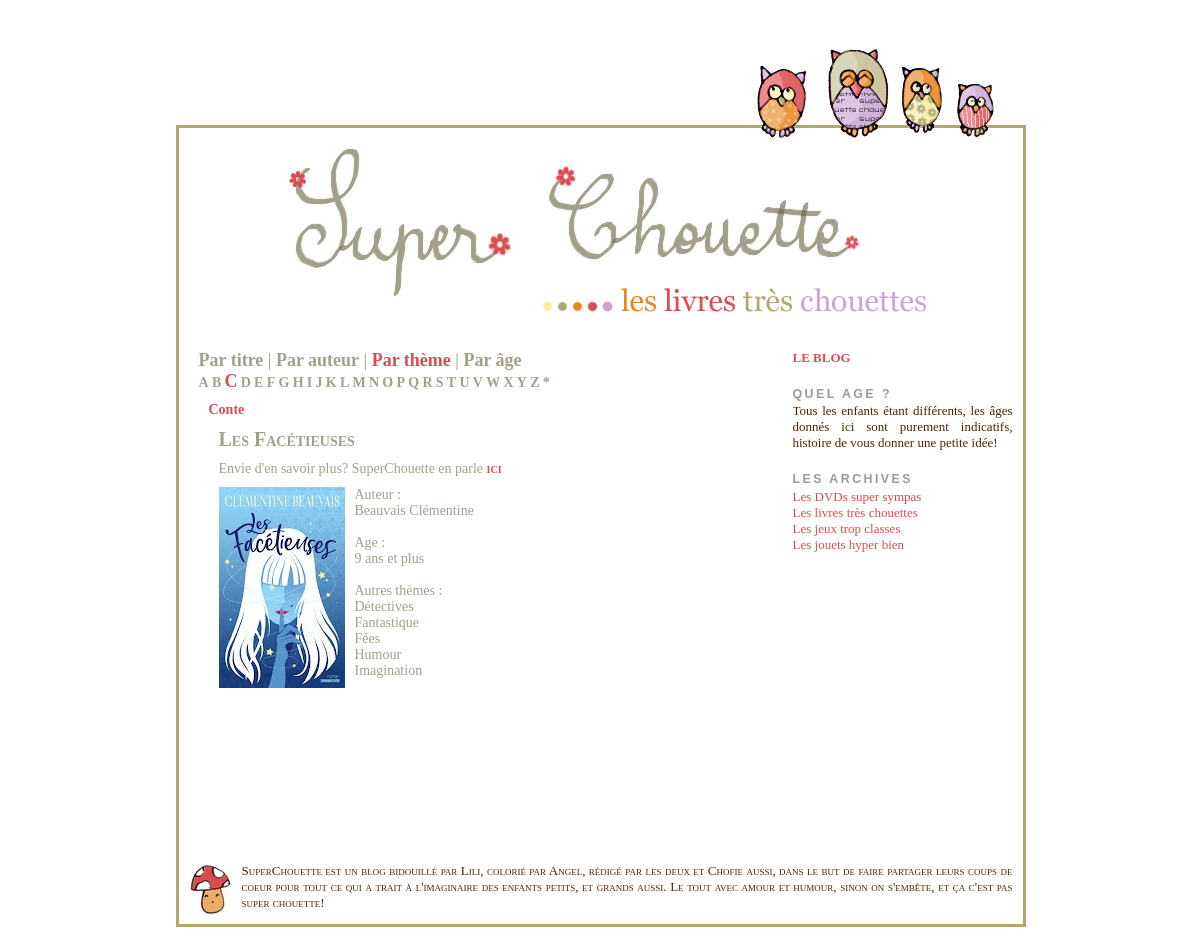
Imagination (389, 670)
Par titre (231, 360)
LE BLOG (822, 357)
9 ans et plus (390, 558)
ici (494, 468)
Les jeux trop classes (847, 528)
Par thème (411, 360)
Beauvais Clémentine (414, 510)
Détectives (384, 606)
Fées (368, 638)
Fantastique (387, 622)
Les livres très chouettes (855, 512)
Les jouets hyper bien (849, 544)
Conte (227, 409)
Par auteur (317, 360)
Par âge (492, 360)
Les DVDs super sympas (857, 496)
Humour (378, 654)
